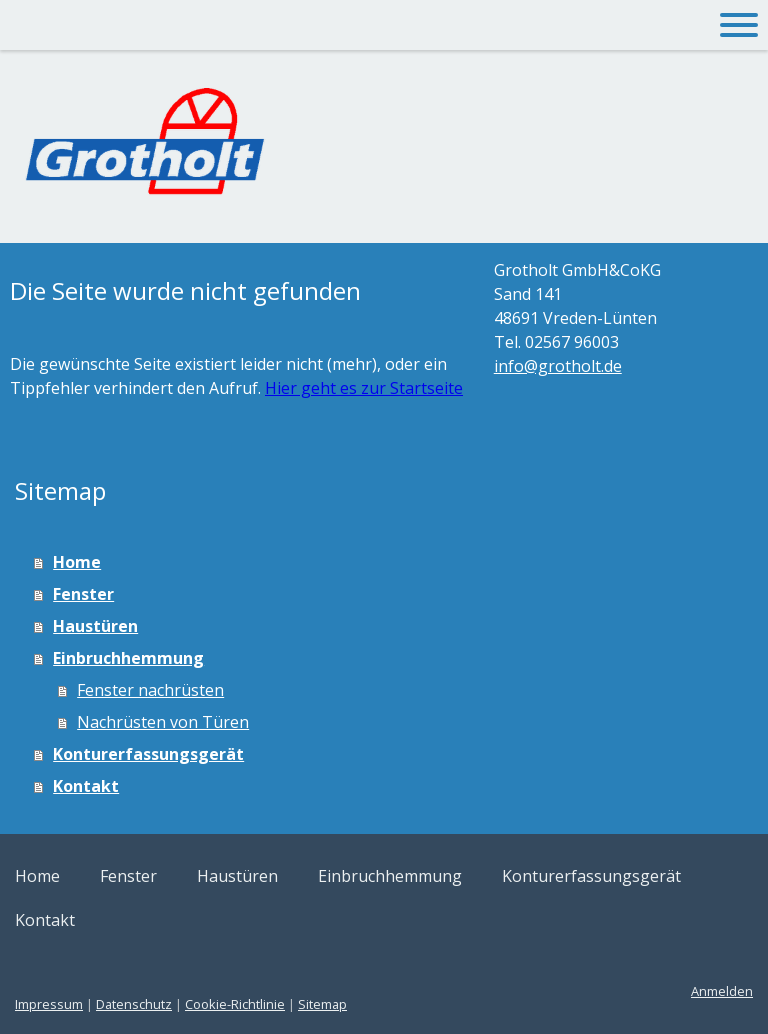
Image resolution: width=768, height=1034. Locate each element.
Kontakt (86, 786)
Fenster (83, 594)
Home (77, 562)
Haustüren (95, 626)
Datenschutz (134, 1004)
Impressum (49, 1004)
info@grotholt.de (558, 366)
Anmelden (722, 991)
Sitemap (322, 1004)
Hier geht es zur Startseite (364, 388)
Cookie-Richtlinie (235, 1004)
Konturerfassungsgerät (148, 754)
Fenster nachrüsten (150, 690)
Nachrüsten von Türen (163, 722)
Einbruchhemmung (128, 658)
